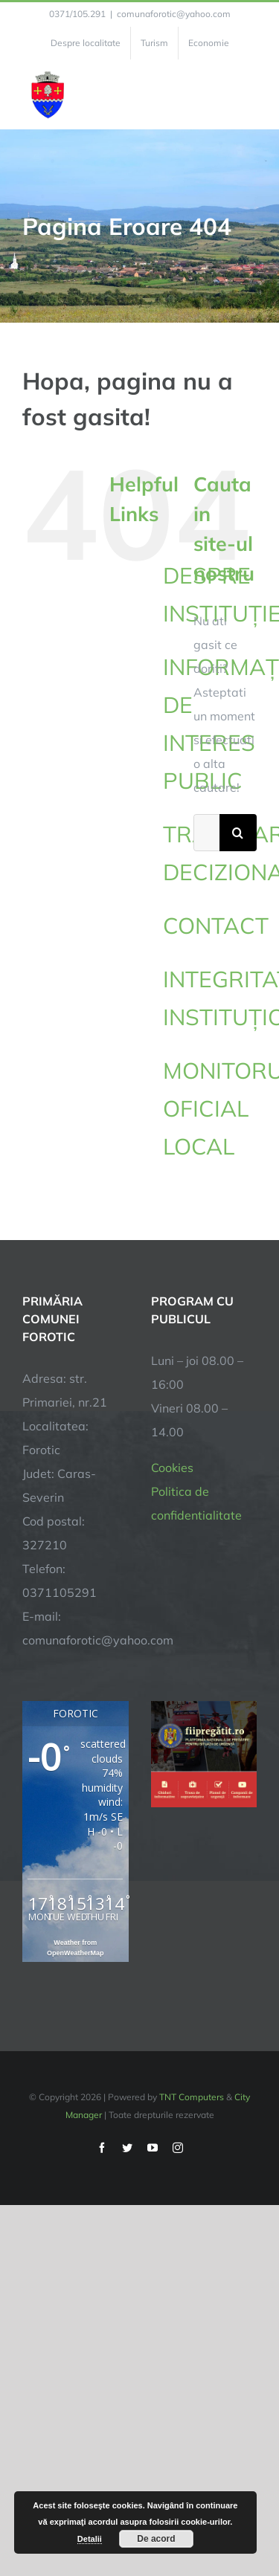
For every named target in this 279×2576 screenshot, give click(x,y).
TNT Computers (191, 2096)
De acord (156, 2539)
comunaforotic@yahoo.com (174, 13)
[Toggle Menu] (248, 94)
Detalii (89, 2538)
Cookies (172, 1467)
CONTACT (216, 925)
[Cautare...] (206, 832)
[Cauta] (238, 832)
